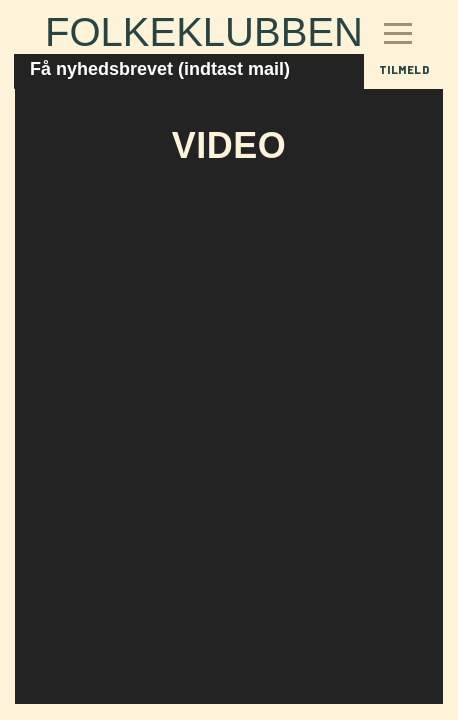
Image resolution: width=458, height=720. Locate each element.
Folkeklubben (204, 32)
